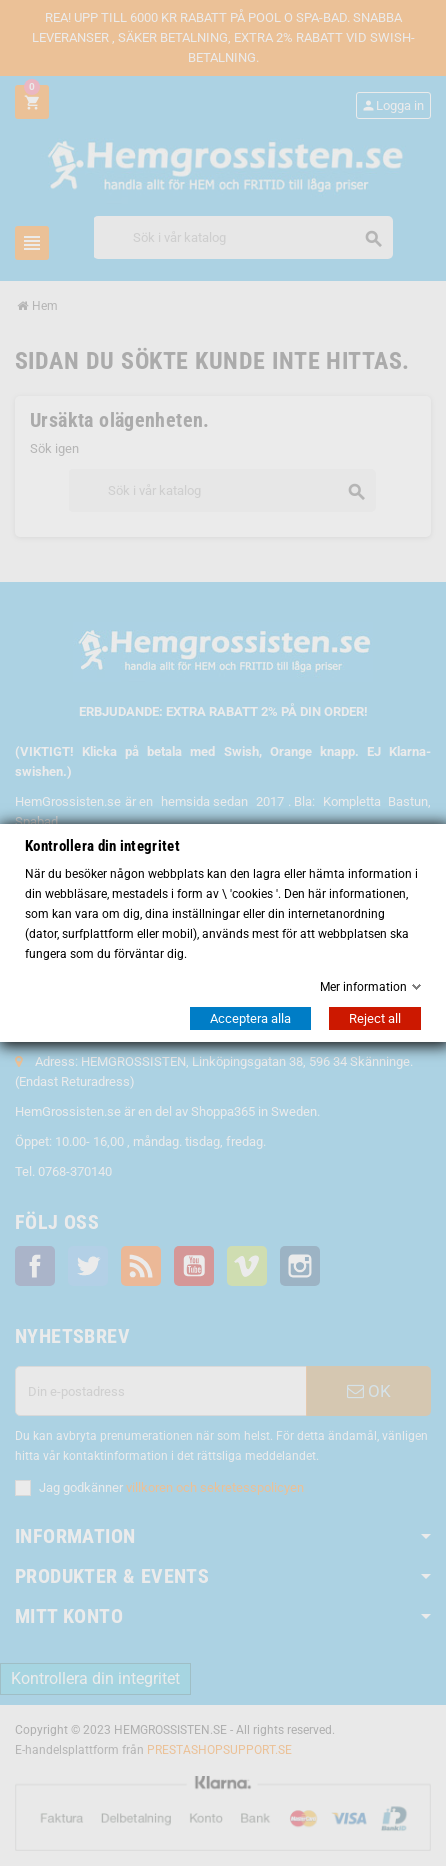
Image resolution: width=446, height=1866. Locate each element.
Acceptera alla (250, 1018)
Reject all (375, 1018)
